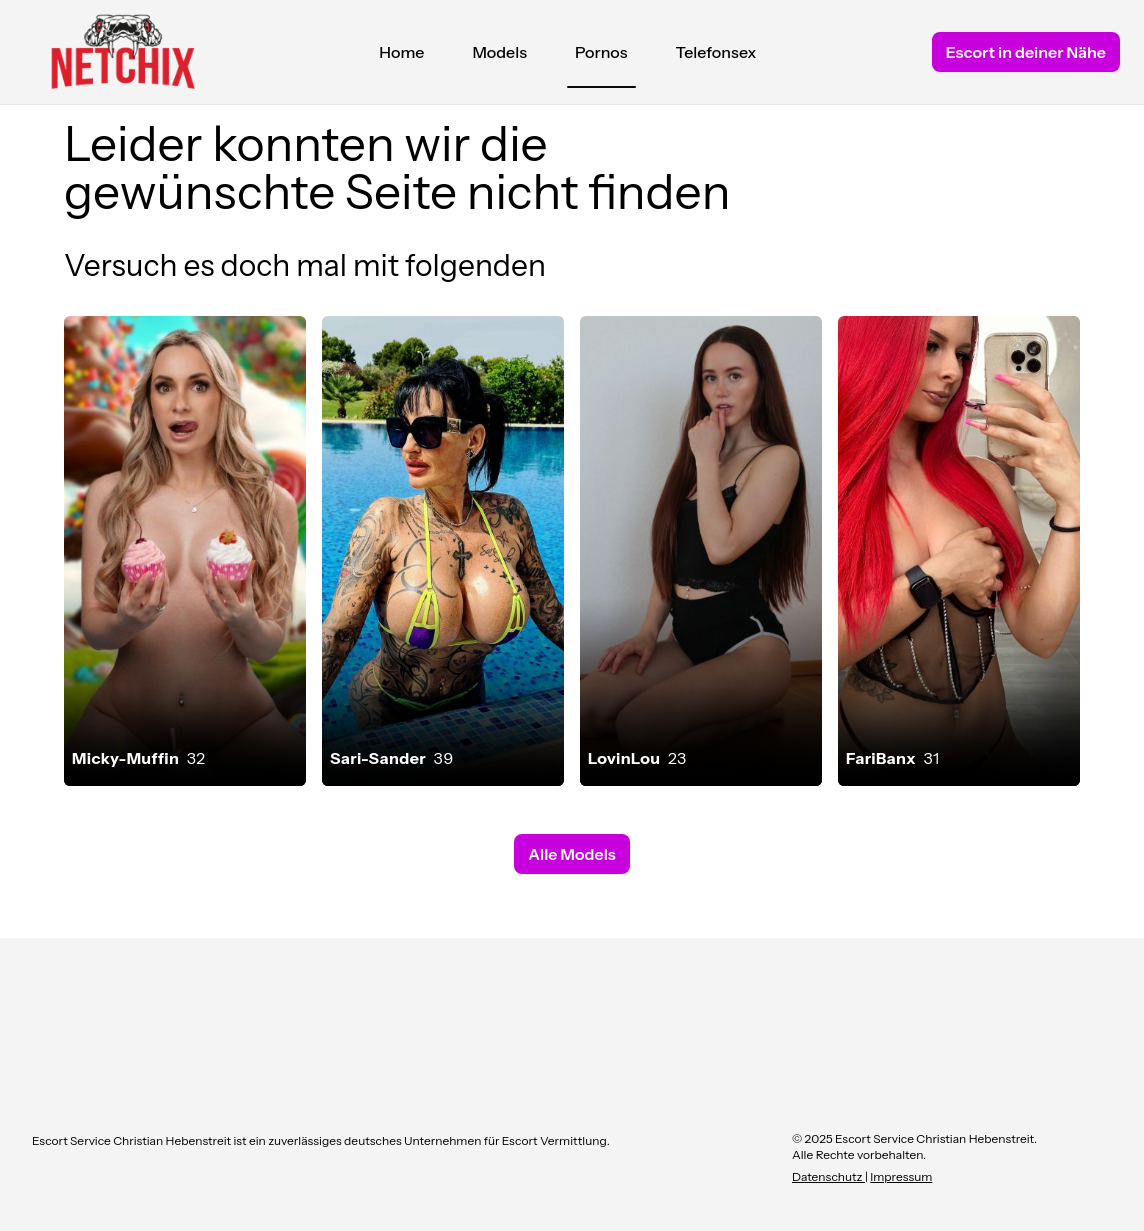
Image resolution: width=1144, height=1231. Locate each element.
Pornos (601, 57)
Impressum (901, 1176)
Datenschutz (828, 1176)
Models (499, 52)
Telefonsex (716, 52)
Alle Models (571, 854)
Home (401, 52)
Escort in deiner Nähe (1026, 52)
